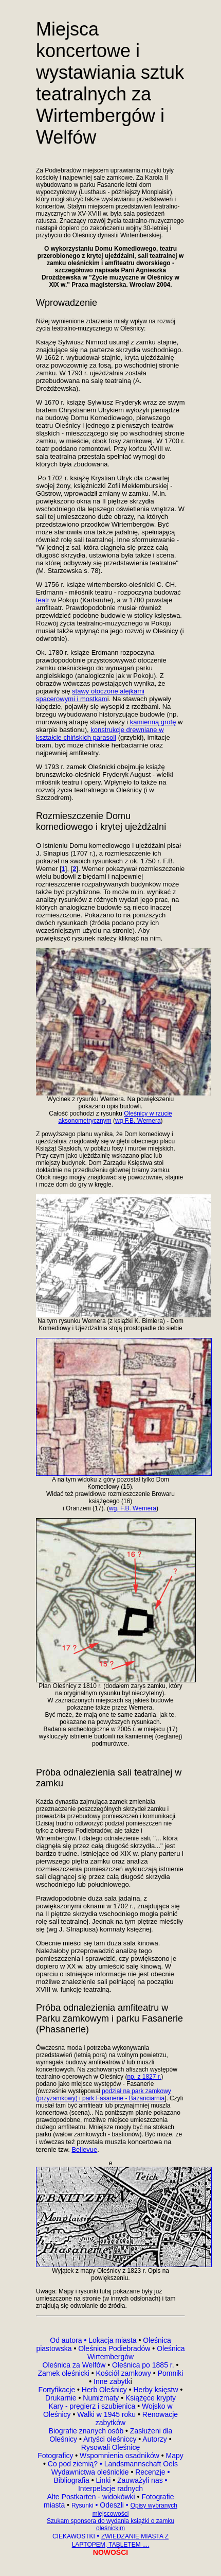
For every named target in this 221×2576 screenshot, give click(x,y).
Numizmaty (101, 2398)
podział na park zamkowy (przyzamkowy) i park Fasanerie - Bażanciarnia (103, 2094)
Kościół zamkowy (123, 2373)
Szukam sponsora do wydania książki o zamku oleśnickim (110, 2524)
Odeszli (112, 2505)
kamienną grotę (153, 722)
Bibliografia (71, 2480)
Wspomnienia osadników (120, 2455)
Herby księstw (155, 2390)
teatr (42, 600)
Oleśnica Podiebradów (114, 2348)
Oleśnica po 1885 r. (143, 2365)
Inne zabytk (111, 2381)
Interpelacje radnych (110, 2488)
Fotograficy (56, 2455)
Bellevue (84, 2149)
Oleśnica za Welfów (74, 2365)
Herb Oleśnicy (104, 2390)
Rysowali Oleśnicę (110, 2447)
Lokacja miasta (112, 2340)
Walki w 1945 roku (107, 2414)
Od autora (69, 2340)
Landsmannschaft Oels (140, 2464)
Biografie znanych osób (87, 2431)
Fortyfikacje (58, 2390)
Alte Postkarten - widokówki (92, 2497)
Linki (103, 2480)
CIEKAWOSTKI (74, 2536)
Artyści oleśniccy (110, 2439)
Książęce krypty (150, 2398)
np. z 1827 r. (144, 2076)
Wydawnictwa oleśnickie (91, 2472)
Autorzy (154, 2439)
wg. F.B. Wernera (132, 1508)
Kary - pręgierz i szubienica (92, 2406)
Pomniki (169, 2373)
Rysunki (82, 2505)
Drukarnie (62, 2398)
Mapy (173, 2455)
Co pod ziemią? (73, 2464)
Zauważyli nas (141, 2480)
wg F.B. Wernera (137, 1120)
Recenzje (151, 2472)
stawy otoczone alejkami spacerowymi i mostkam (90, 695)
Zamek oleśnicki (64, 2373)
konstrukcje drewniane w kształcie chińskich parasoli (100, 733)
